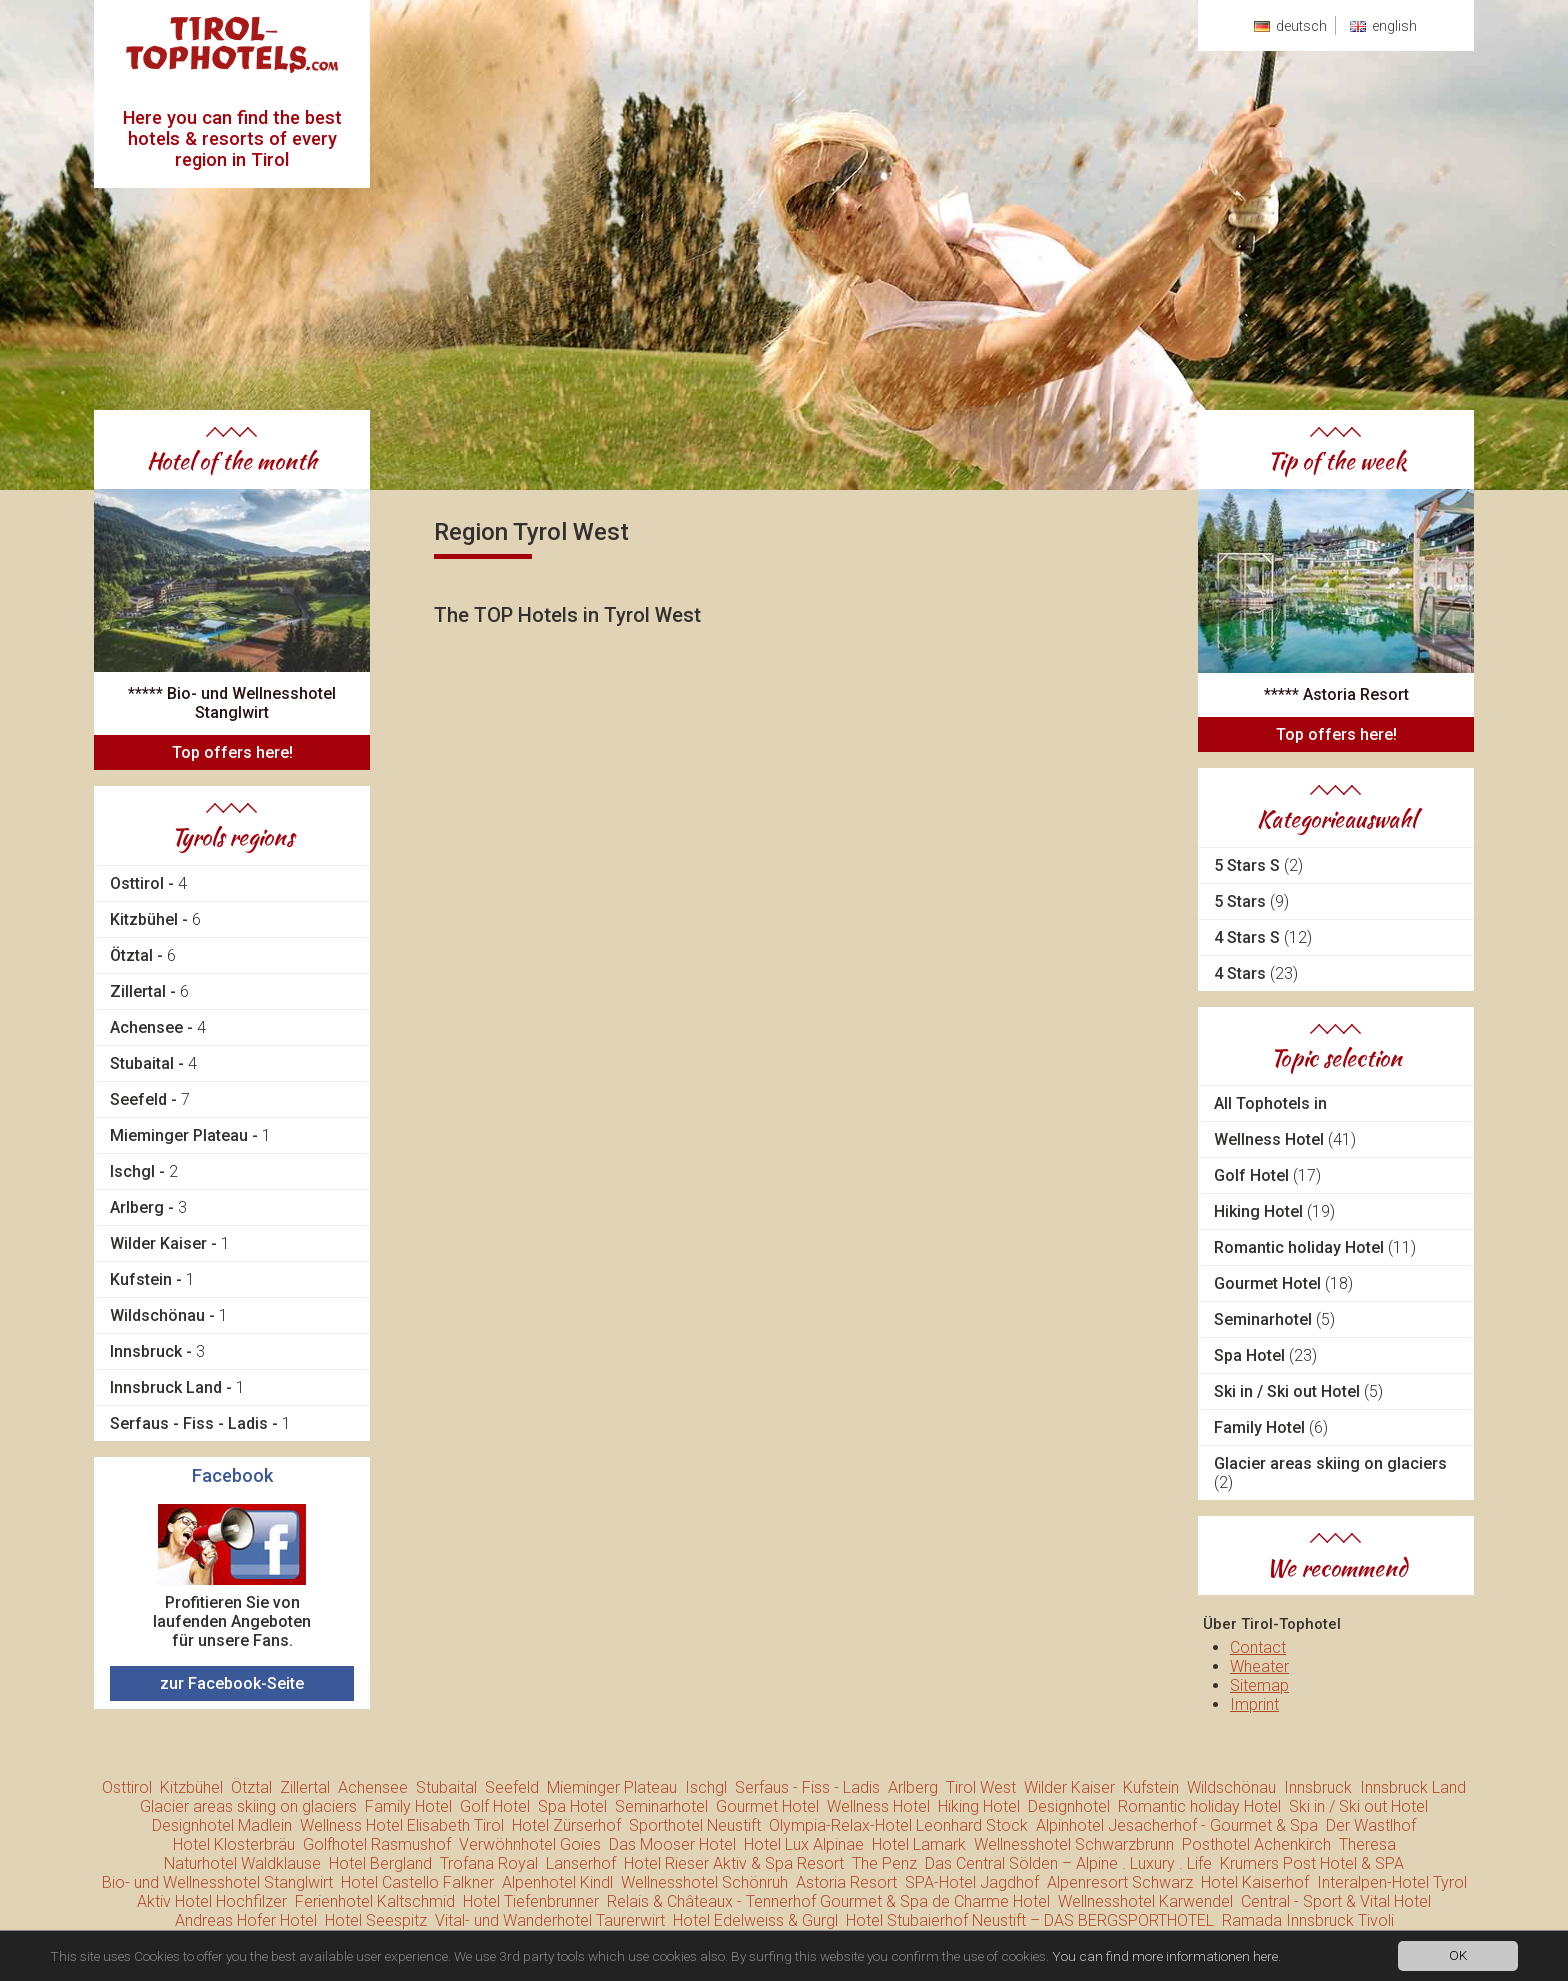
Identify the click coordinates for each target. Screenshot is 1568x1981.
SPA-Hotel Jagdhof (972, 1882)
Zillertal (305, 1787)
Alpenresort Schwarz (1120, 1882)
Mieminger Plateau (612, 1787)
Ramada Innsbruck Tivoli (1308, 1920)
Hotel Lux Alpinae (804, 1844)
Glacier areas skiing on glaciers (1330, 1473)
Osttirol (127, 1787)
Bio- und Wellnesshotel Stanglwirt (217, 1882)
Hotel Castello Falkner (417, 1882)
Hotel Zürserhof (566, 1825)
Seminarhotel (1274, 1319)
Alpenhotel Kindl (557, 1882)
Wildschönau (1231, 1787)
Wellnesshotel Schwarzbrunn (1074, 1844)
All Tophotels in (1270, 1103)
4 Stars (1256, 973)
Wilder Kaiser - (170, 1243)
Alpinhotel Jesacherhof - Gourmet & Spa (1177, 1825)
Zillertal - (149, 991)
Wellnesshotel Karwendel (1145, 1901)
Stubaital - (153, 1063)
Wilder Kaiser (1069, 1787)
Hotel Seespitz (376, 1920)
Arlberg (913, 1787)
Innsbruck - (157, 1351)
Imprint (1254, 1704)
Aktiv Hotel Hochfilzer (212, 1901)
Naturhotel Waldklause (242, 1863)
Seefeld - (150, 1099)
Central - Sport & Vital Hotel (1336, 1901)
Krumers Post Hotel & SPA (1312, 1863)
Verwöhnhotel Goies (530, 1844)
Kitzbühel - (155, 919)
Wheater (1259, 1666)
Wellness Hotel (1285, 1139)
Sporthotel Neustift (695, 1825)
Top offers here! (232, 752)
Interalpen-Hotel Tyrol (1392, 1882)
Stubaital (446, 1787)
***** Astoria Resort (1336, 694)
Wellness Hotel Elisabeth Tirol (402, 1825)
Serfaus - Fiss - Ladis (807, 1787)
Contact (1258, 1647)
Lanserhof (581, 1863)
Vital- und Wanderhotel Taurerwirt (550, 1920)
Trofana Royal (489, 1863)
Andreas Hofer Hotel (246, 1920)
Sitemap (1259, 1685)
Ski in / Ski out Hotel (1298, 1391)
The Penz (884, 1863)
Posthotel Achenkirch (1256, 1844)
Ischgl (706, 1787)
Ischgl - (144, 1171)
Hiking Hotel (1274, 1211)
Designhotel (1069, 1806)
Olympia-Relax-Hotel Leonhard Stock (898, 1825)
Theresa (1367, 1844)
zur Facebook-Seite (232, 1683)
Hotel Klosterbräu (234, 1844)
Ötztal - (143, 955)
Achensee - (158, 1027)
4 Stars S (1263, 937)
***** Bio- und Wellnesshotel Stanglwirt (232, 703)
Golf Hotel (1267, 1175)
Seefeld (512, 1787)
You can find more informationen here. (1166, 1958)
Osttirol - (148, 883)
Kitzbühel (191, 1787)
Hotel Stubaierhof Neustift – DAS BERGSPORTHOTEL (1030, 1920)
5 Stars (1251, 901)
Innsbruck (1318, 1787)
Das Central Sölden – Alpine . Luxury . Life (1068, 1863)
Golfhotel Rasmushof (377, 1844)
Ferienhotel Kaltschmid (375, 1901)
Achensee (373, 1787)
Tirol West (981, 1787)
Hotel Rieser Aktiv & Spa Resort (734, 1863)
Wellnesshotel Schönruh (704, 1882)
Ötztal (251, 1787)
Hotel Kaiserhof (1255, 1882)
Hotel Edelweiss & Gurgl (755, 1920)
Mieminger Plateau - (190, 1135)
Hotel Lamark (919, 1844)
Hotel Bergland (380, 1863)
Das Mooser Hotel (672, 1844)
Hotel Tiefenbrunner (531, 1901)
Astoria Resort (846, 1882)
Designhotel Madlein (222, 1825)
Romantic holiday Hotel (1315, 1247)
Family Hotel (1271, 1427)
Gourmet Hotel (1283, 1283)
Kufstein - (152, 1279)
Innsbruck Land (1413, 1787)
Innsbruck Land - (177, 1387)
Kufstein (1151, 1787)
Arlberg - (148, 1207)
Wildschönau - (169, 1315)
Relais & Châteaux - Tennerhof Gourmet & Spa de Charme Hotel (828, 1901)
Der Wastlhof (1371, 1825)
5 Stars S (1258, 865)
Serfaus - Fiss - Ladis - (200, 1423)
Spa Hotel (1265, 1355)
